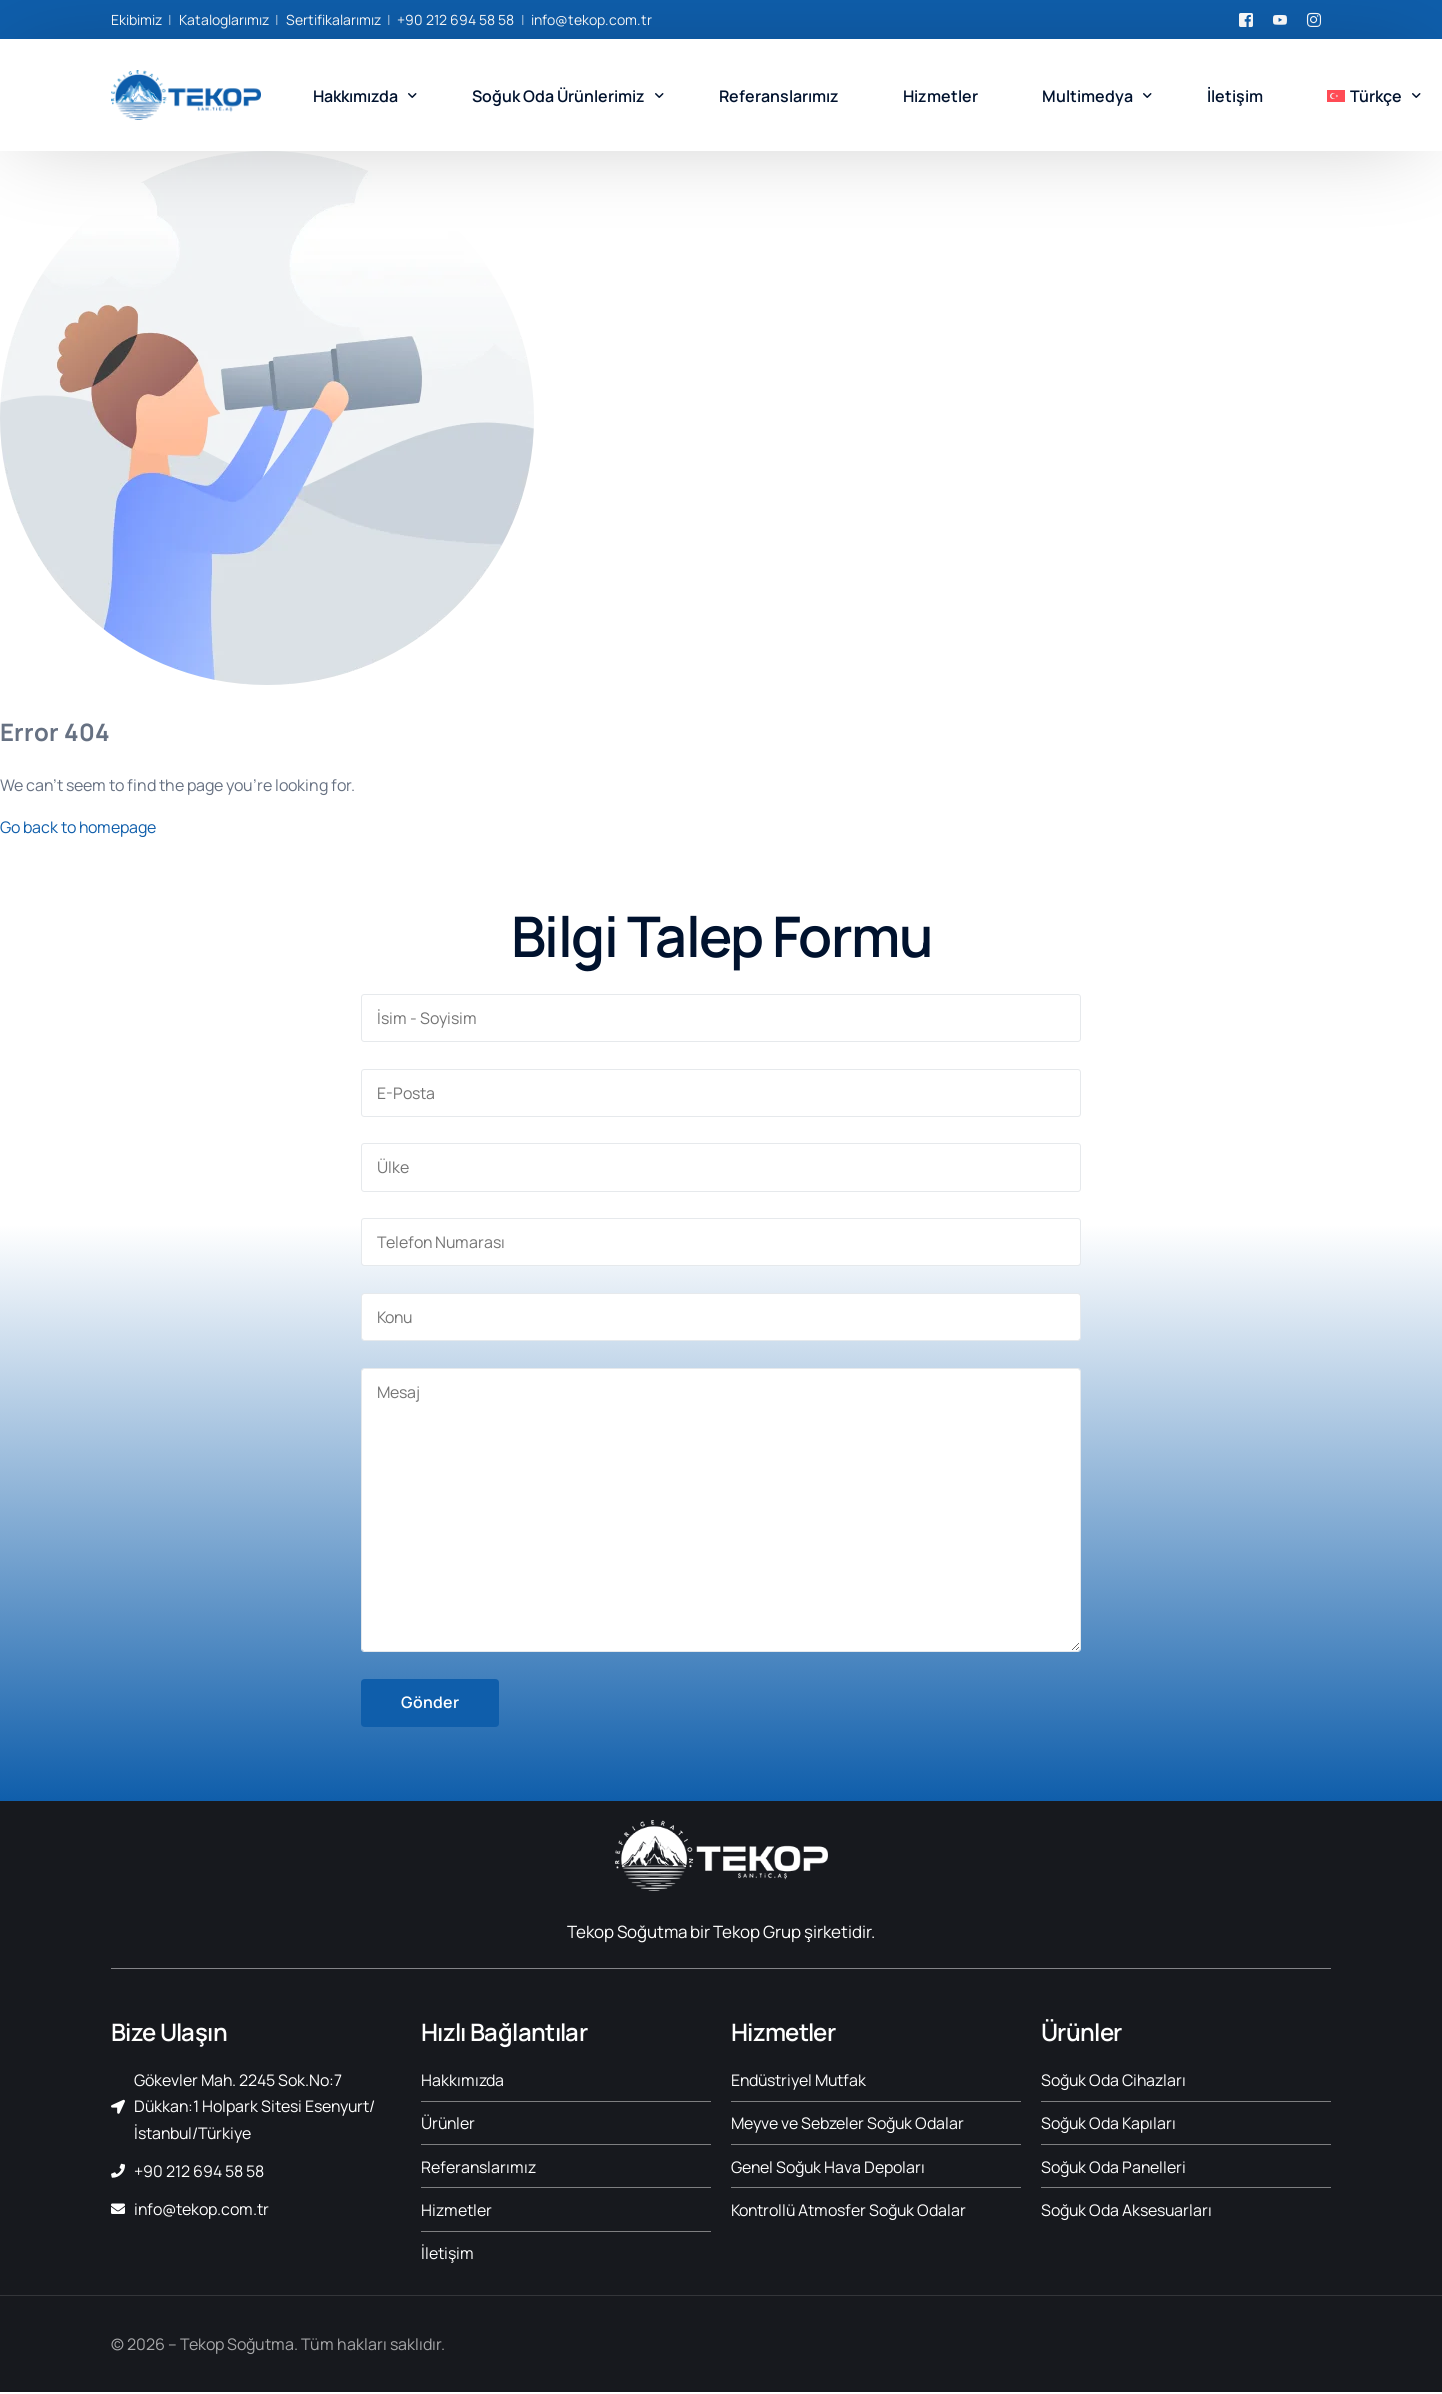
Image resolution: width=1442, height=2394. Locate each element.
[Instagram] (1314, 18)
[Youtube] (1280, 18)
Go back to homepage (78, 827)
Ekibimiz (136, 19)
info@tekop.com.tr (591, 19)
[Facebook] (1246, 18)
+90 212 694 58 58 (455, 19)
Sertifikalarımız (333, 19)
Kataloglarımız (224, 19)
